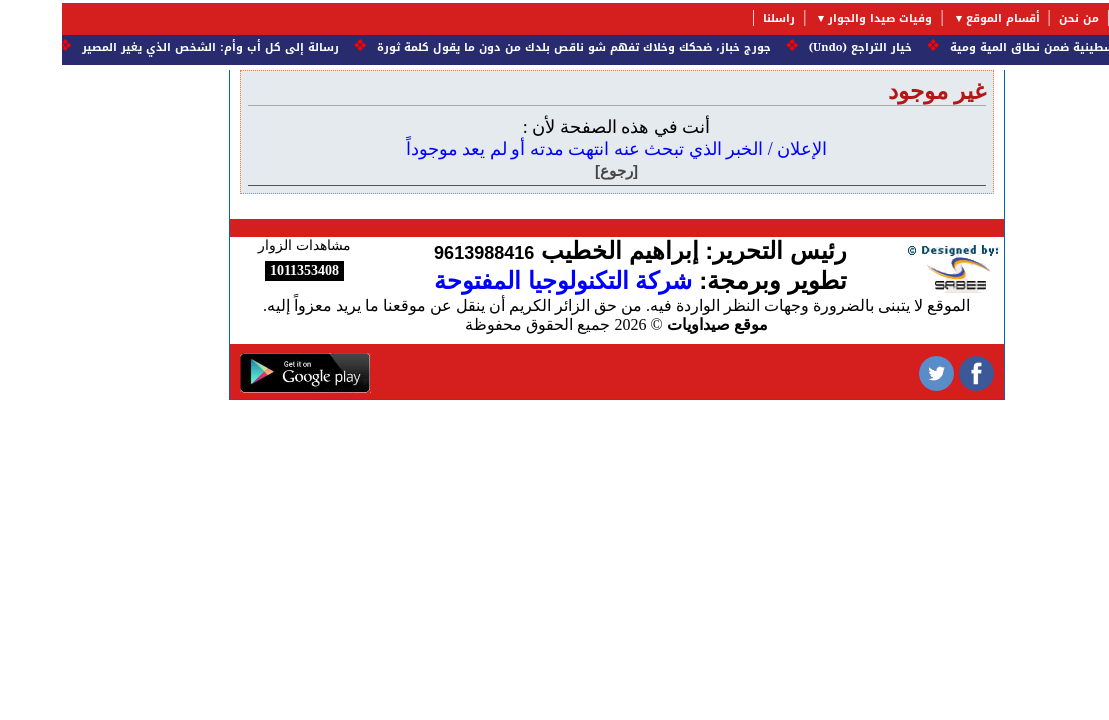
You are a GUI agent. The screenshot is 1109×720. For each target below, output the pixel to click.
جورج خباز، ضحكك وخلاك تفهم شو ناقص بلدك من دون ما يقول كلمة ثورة (508, 47)
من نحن (1017, 18)
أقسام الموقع (941, 18)
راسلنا (717, 18)
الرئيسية (1078, 18)
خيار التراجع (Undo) (794, 47)
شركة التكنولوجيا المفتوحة (501, 280)
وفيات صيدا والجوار (818, 18)
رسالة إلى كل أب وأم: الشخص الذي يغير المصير (145, 47)
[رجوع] (554, 170)
